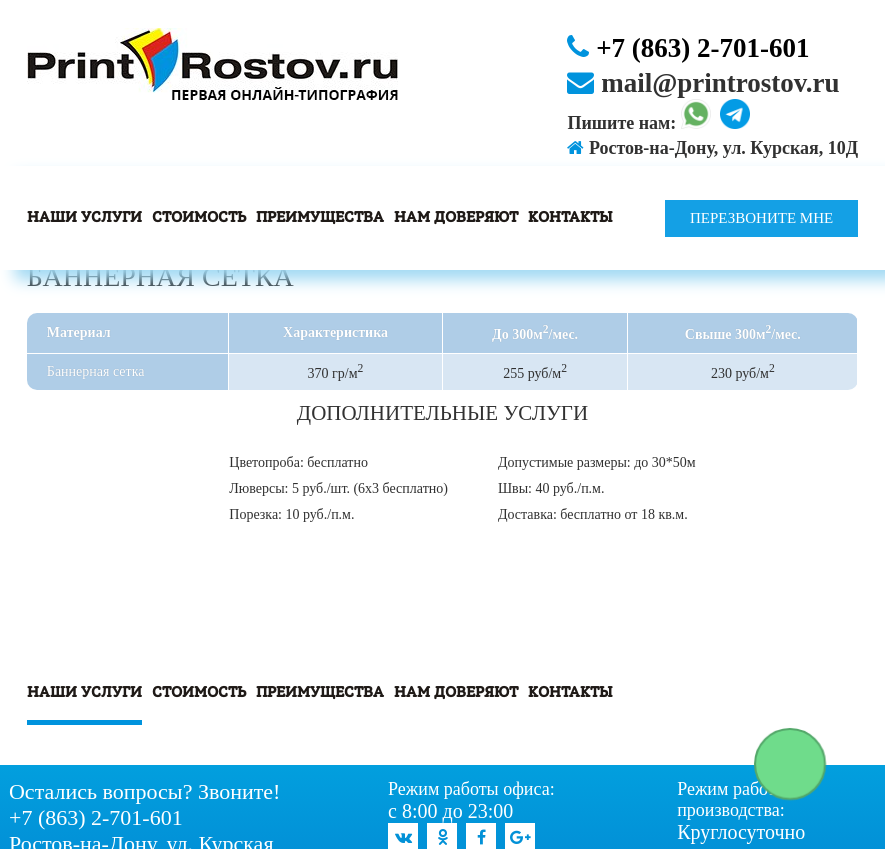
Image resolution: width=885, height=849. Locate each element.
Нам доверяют (456, 217)
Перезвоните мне (761, 218)
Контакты (570, 217)
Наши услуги (84, 217)
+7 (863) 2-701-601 (688, 48)
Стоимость (199, 217)
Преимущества (320, 217)
